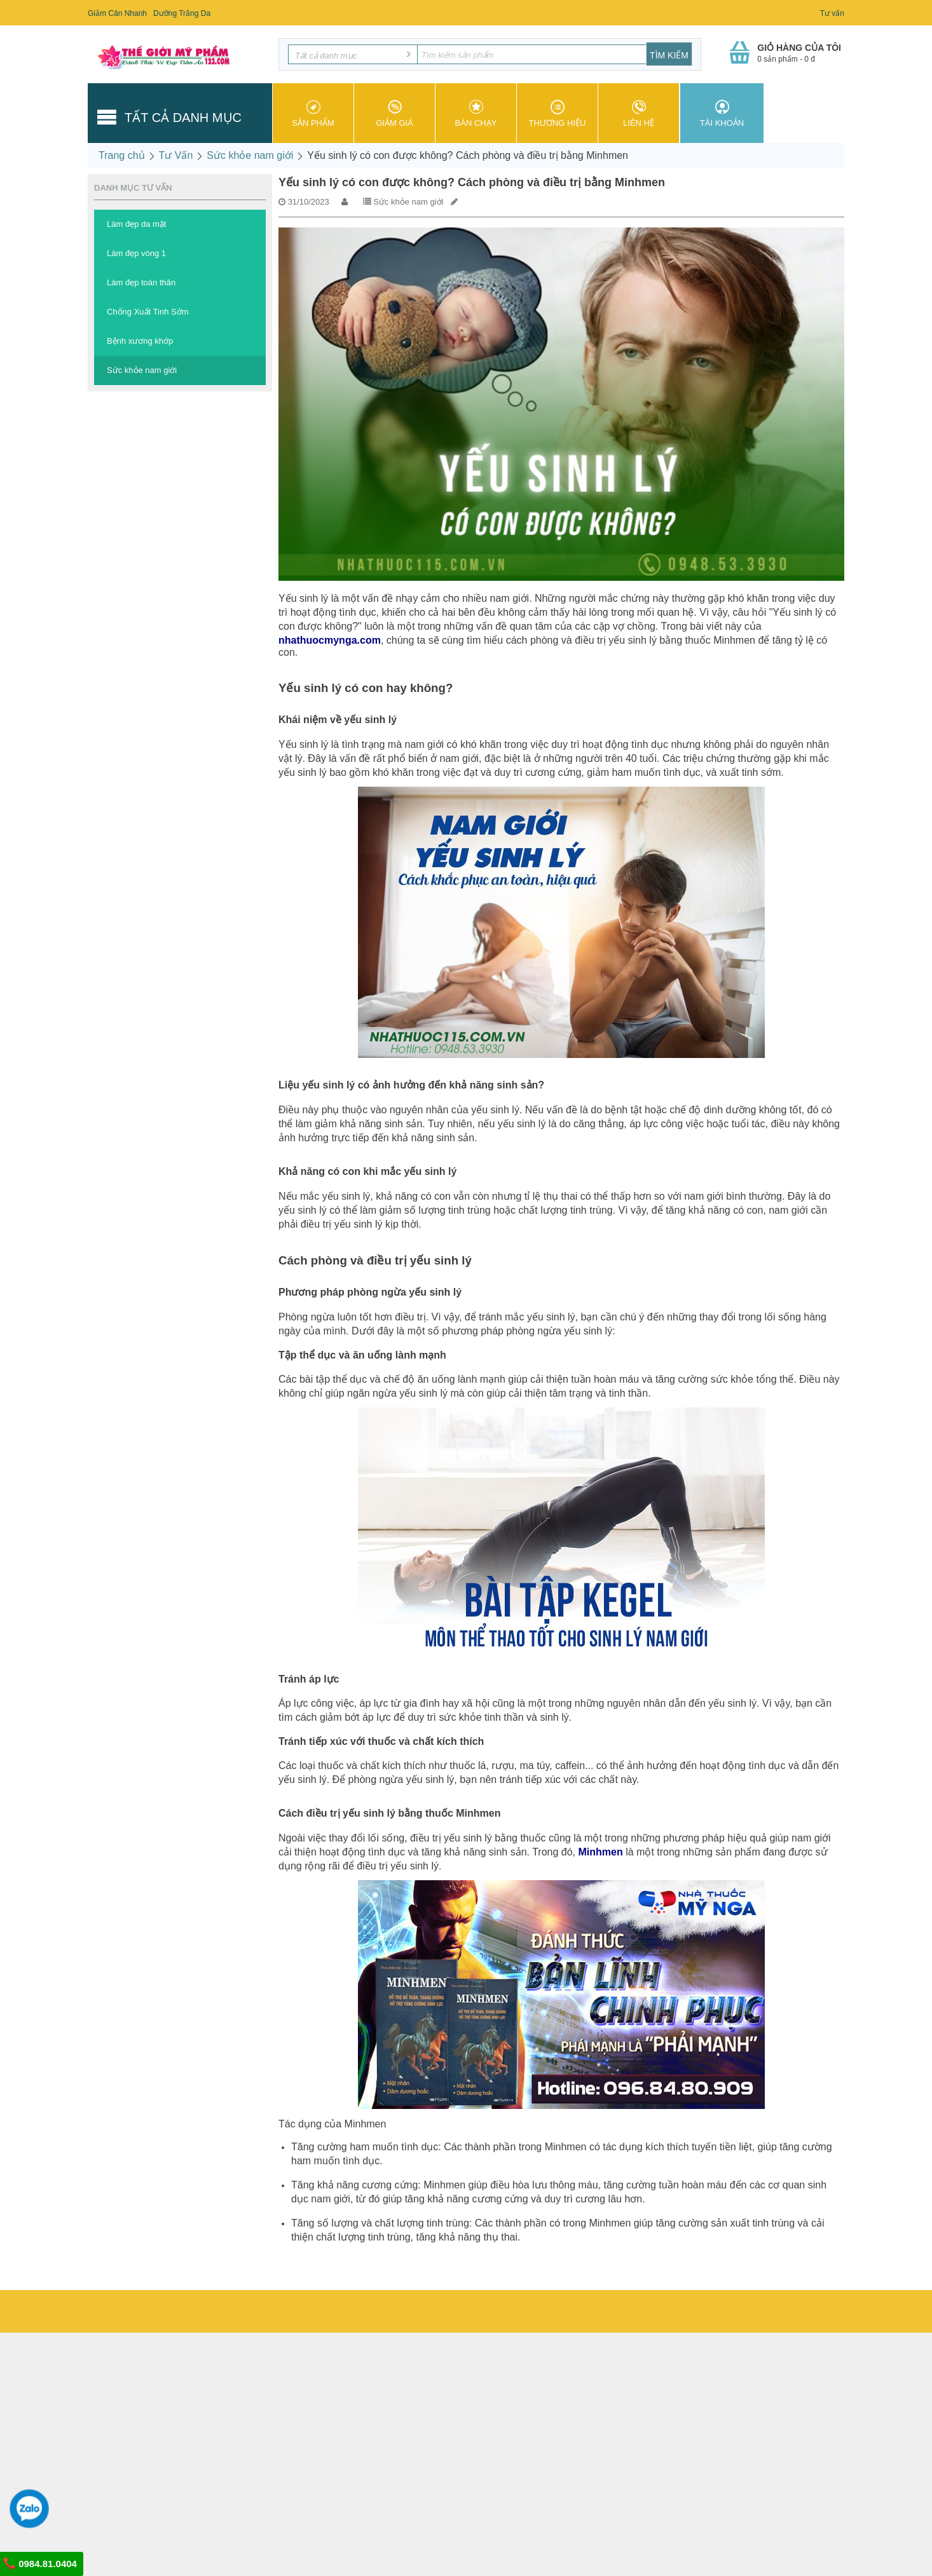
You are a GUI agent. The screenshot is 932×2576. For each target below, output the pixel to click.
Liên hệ (638, 114)
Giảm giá (394, 114)
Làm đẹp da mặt (137, 224)
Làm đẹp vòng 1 (136, 253)
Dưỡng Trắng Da (181, 13)
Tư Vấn (176, 155)
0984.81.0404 (40, 2563)
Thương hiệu (557, 114)
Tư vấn (832, 13)
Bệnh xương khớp (140, 341)
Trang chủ (122, 155)
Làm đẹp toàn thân (141, 282)
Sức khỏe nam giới (250, 155)
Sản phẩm (313, 114)
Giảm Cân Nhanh (117, 13)
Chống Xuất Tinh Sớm (148, 311)
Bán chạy (475, 114)
